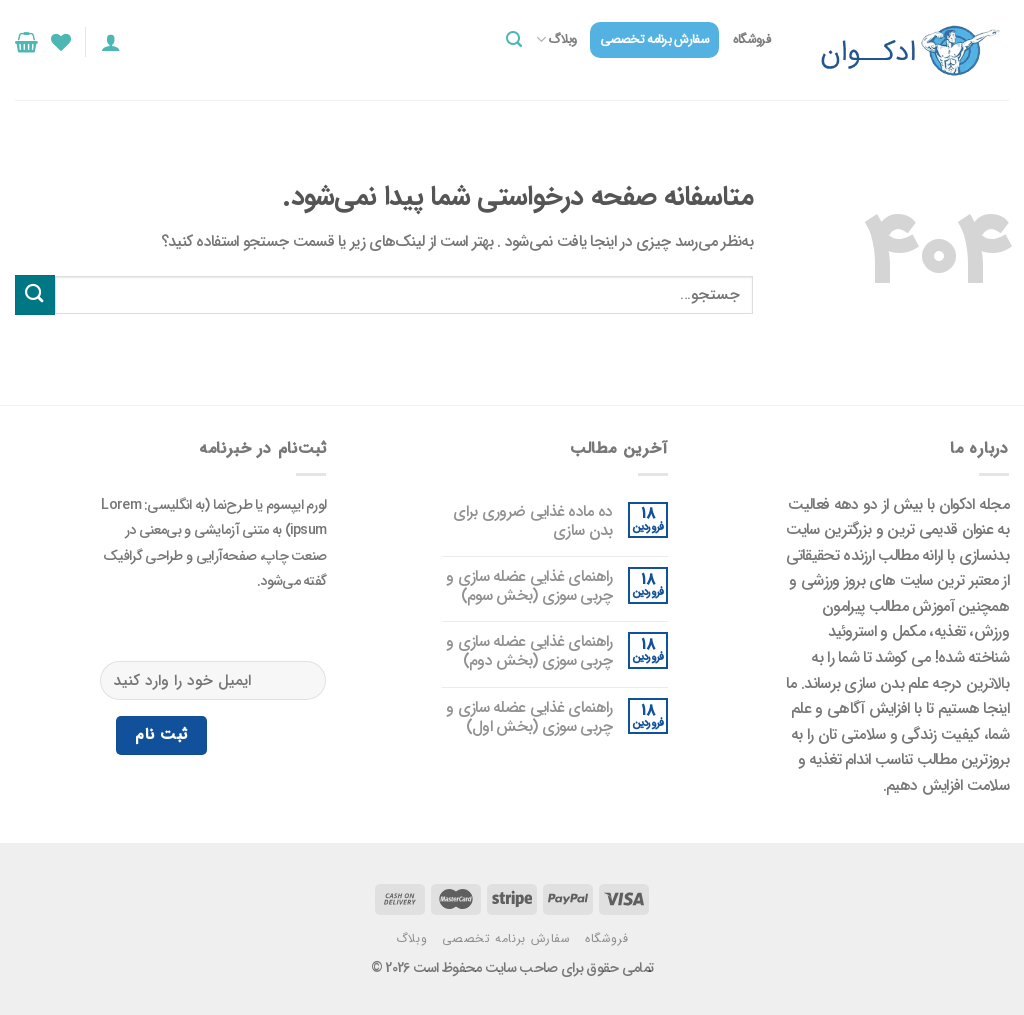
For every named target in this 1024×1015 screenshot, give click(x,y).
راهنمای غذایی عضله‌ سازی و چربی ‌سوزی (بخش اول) (529, 717)
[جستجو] (514, 39)
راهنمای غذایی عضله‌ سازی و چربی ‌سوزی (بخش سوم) (529, 586)
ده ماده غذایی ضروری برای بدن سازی (532, 521)
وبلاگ (556, 40)
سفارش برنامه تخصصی (654, 40)
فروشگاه (751, 40)
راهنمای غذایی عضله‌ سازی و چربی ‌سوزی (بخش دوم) (529, 651)
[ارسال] (35, 294)
